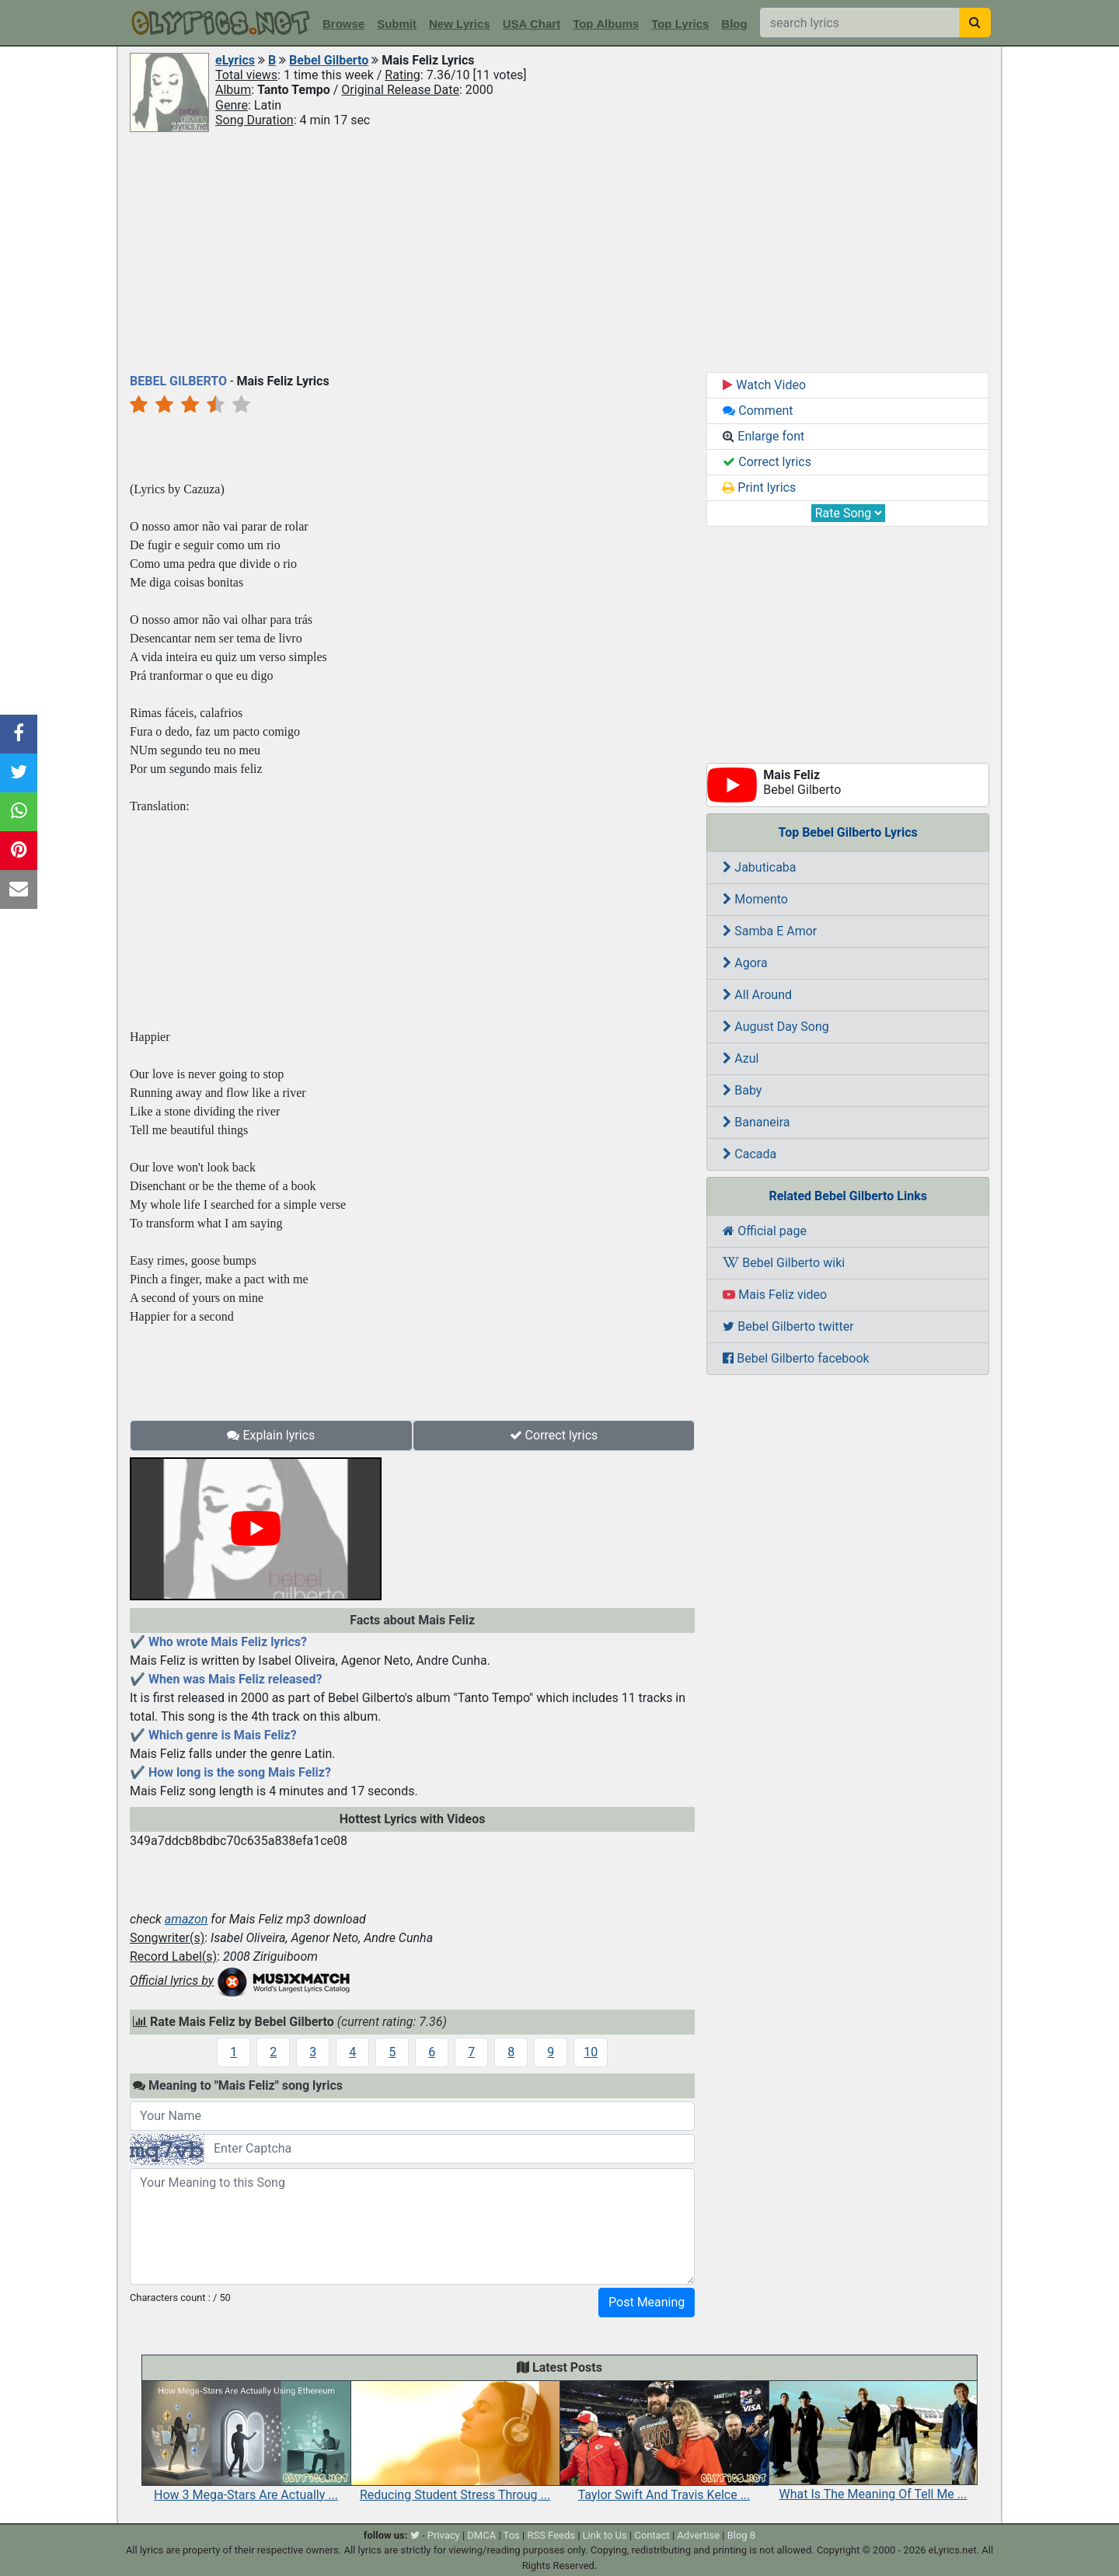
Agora (745, 963)
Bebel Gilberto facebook (796, 1358)
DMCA (481, 2535)
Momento (755, 899)
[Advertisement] (559, 251)
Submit (397, 23)
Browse (343, 23)
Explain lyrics (271, 1435)
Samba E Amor (770, 931)
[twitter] (415, 2535)
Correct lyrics (554, 1435)
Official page (765, 1231)
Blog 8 (741, 2535)
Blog (734, 23)
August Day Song (775, 1026)
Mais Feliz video (775, 1294)
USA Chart (531, 23)
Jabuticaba (759, 867)
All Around (757, 994)
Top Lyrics (680, 23)
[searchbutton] (975, 22)
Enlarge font (763, 436)
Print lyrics (759, 487)
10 (591, 2052)
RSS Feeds (551, 2535)
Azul (740, 1058)
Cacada (749, 1154)
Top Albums (606, 23)
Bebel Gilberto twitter (788, 1326)
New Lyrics (459, 23)
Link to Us (605, 2535)
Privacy (443, 2535)
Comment (758, 410)
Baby (742, 1090)
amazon (186, 1919)
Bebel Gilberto (328, 60)
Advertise (698, 2535)
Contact (651, 2535)
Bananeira (756, 1122)
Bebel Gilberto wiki (784, 1262)
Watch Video (764, 385)
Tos (512, 2535)
